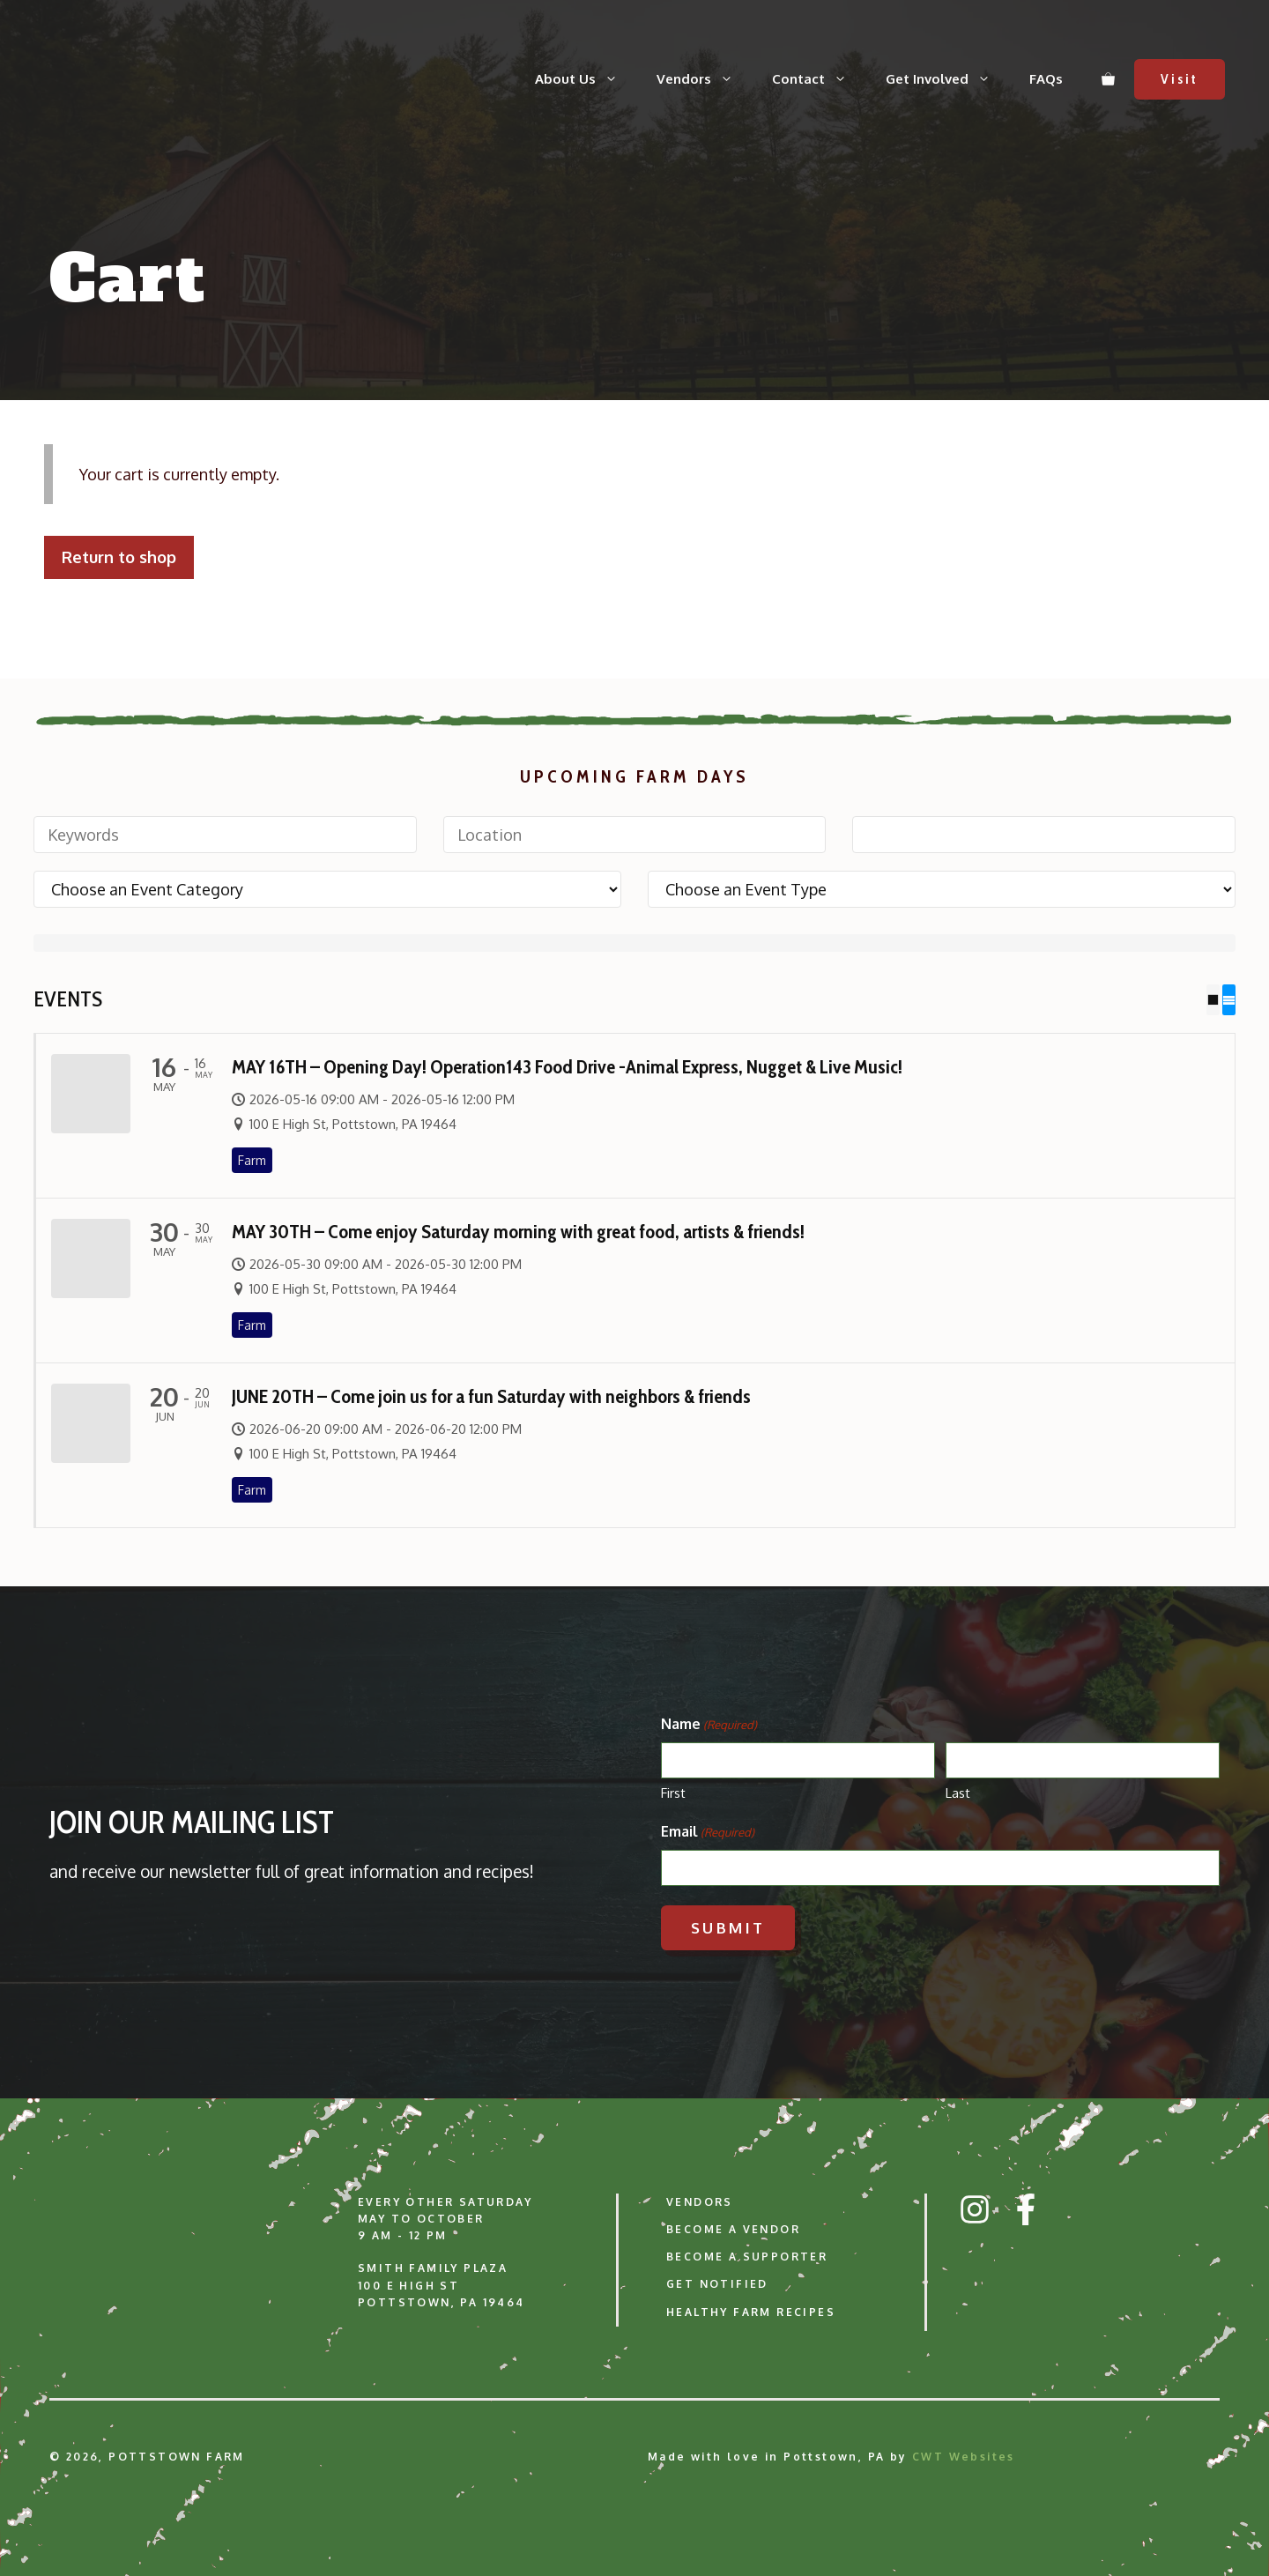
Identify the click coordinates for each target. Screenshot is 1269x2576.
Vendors (705, 79)
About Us (586, 79)
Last (958, 1792)
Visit (1179, 79)
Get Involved (948, 79)
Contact (819, 79)
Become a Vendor (733, 2229)
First (673, 1792)
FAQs (1046, 79)
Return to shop (119, 557)
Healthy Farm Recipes (750, 2311)
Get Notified (717, 2283)
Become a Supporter (746, 2256)
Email (707, 1831)
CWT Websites (963, 2455)
